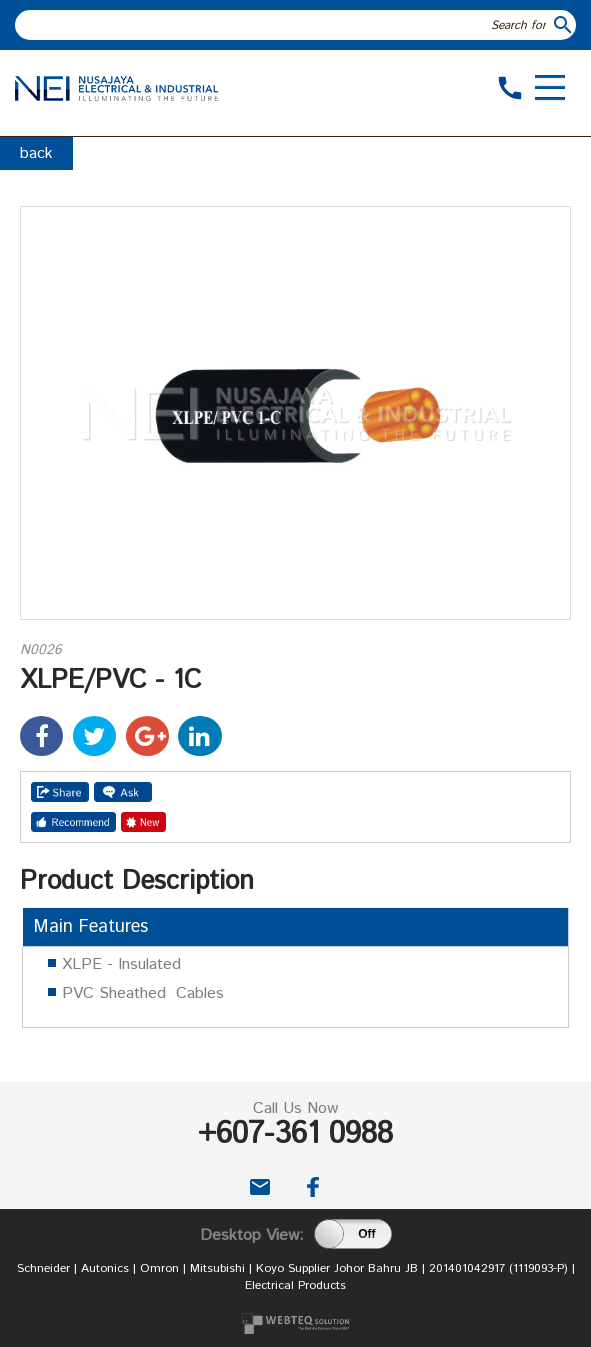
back (36, 153)
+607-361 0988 (295, 1134)
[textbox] (283, 25)
